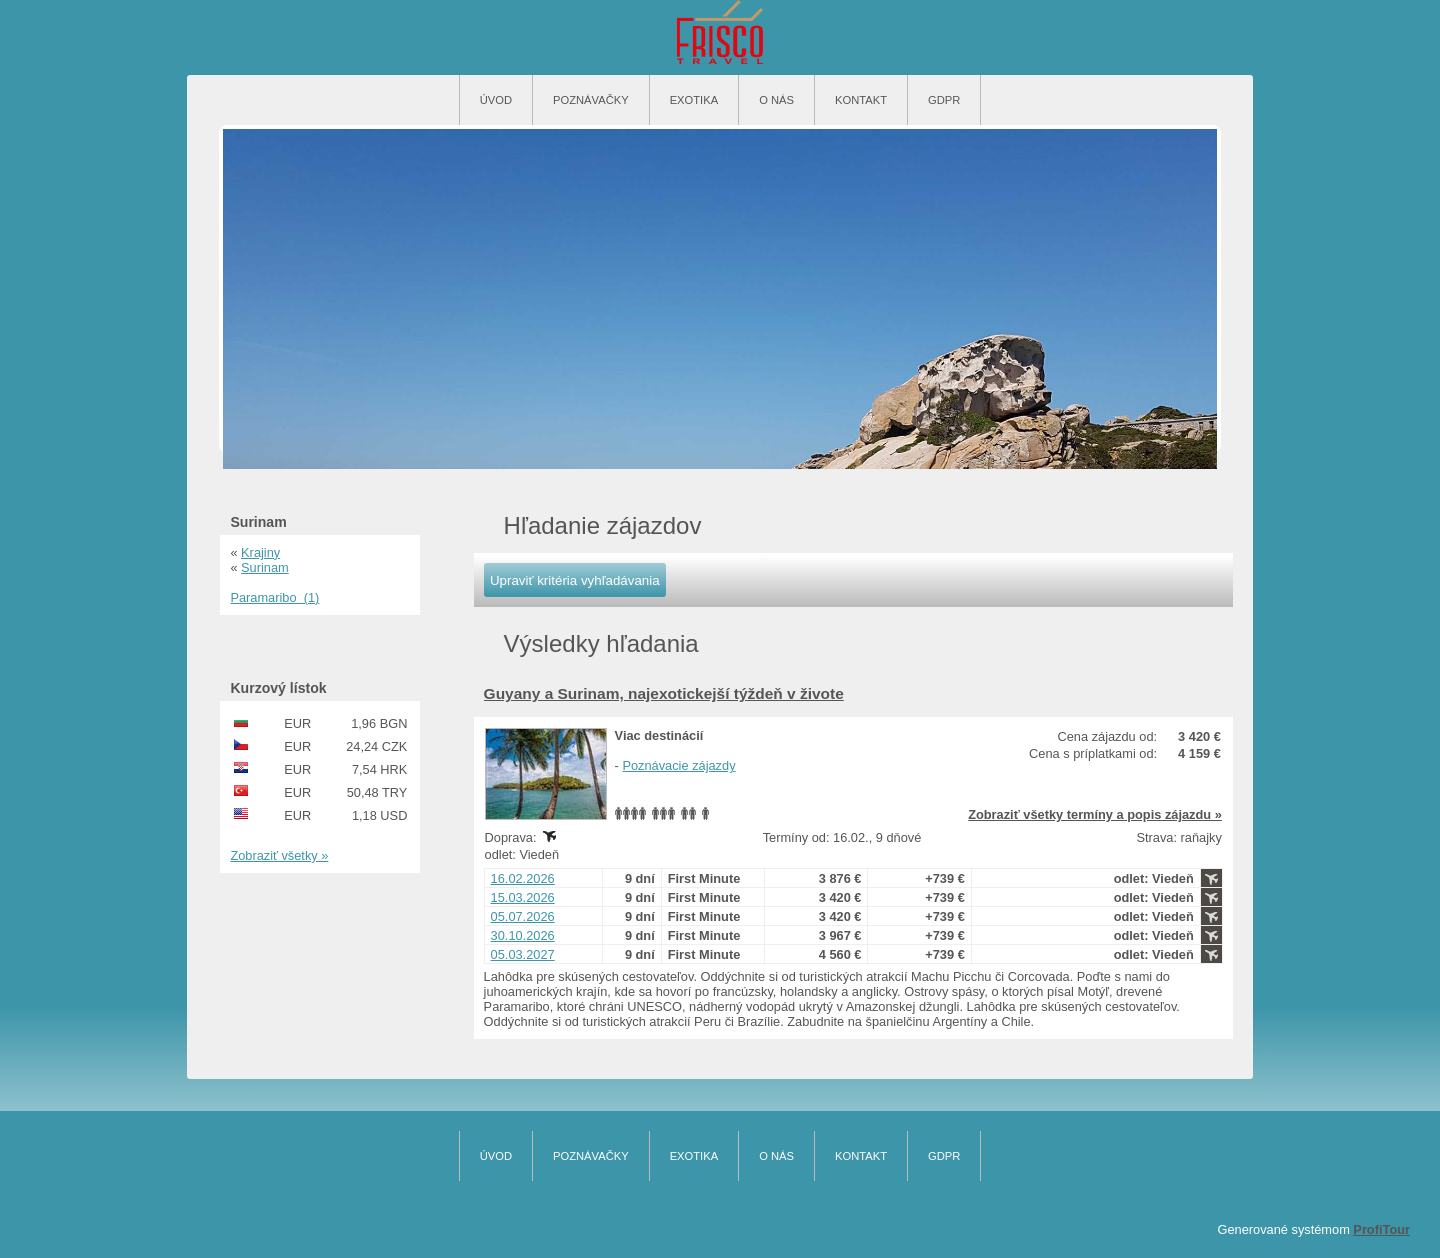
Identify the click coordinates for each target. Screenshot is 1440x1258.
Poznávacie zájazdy (678, 765)
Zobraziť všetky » (279, 855)
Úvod (496, 100)
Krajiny (260, 552)
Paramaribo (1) (274, 597)
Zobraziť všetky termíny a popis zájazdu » (1095, 814)
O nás (776, 100)
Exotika (694, 100)
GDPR (944, 100)
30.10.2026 (523, 935)
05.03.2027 (523, 954)
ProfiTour (1381, 1229)
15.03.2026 (523, 897)
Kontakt (861, 100)
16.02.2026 (523, 878)
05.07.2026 (523, 916)
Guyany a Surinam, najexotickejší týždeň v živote (664, 693)
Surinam (265, 567)
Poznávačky (591, 100)
